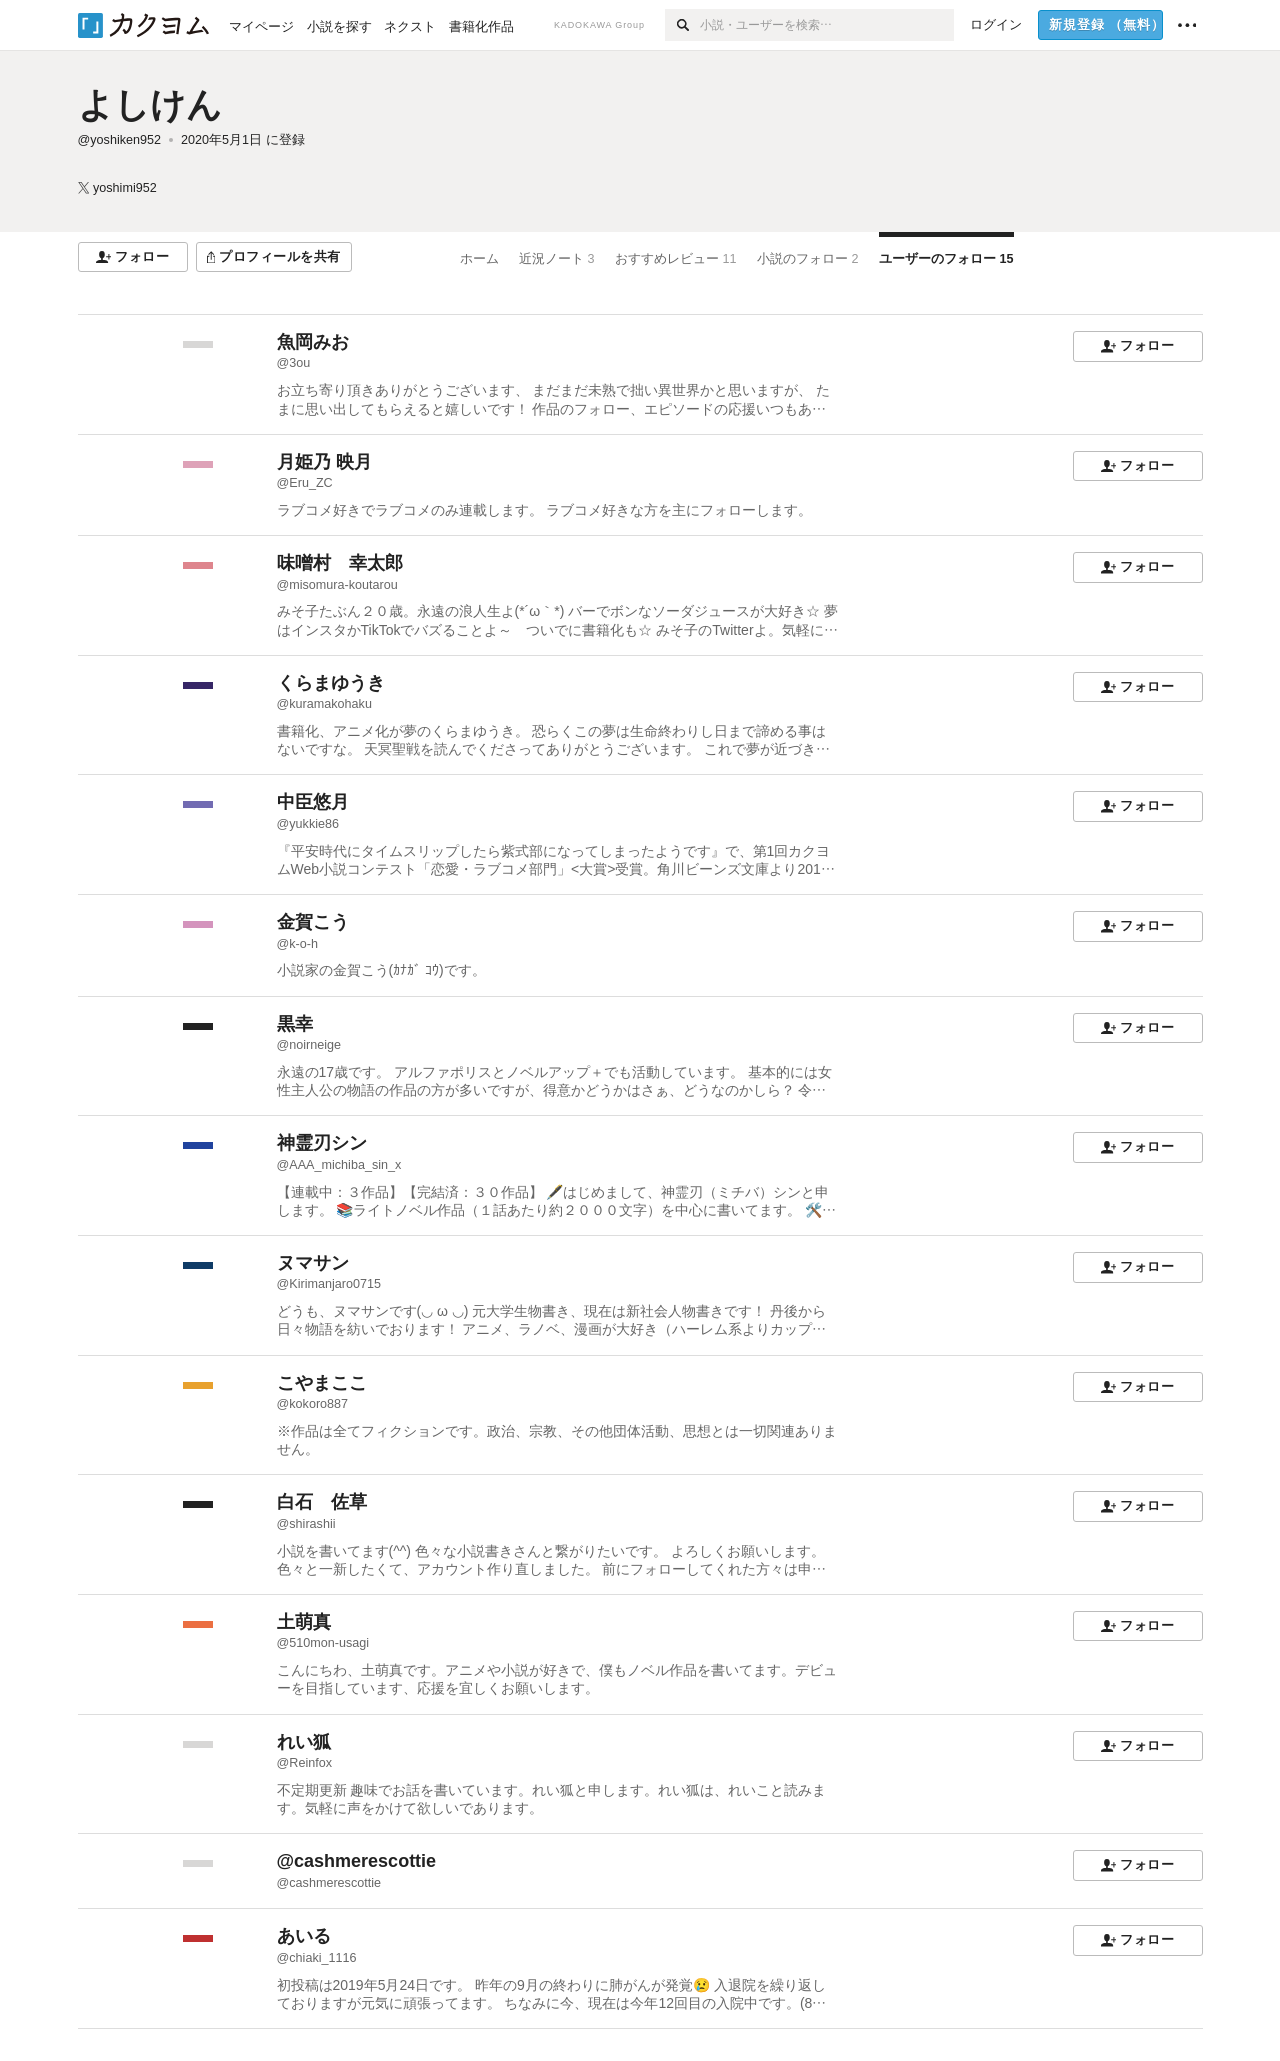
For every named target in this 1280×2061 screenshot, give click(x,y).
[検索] (682, 25)
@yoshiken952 (120, 140)
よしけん (150, 104)
